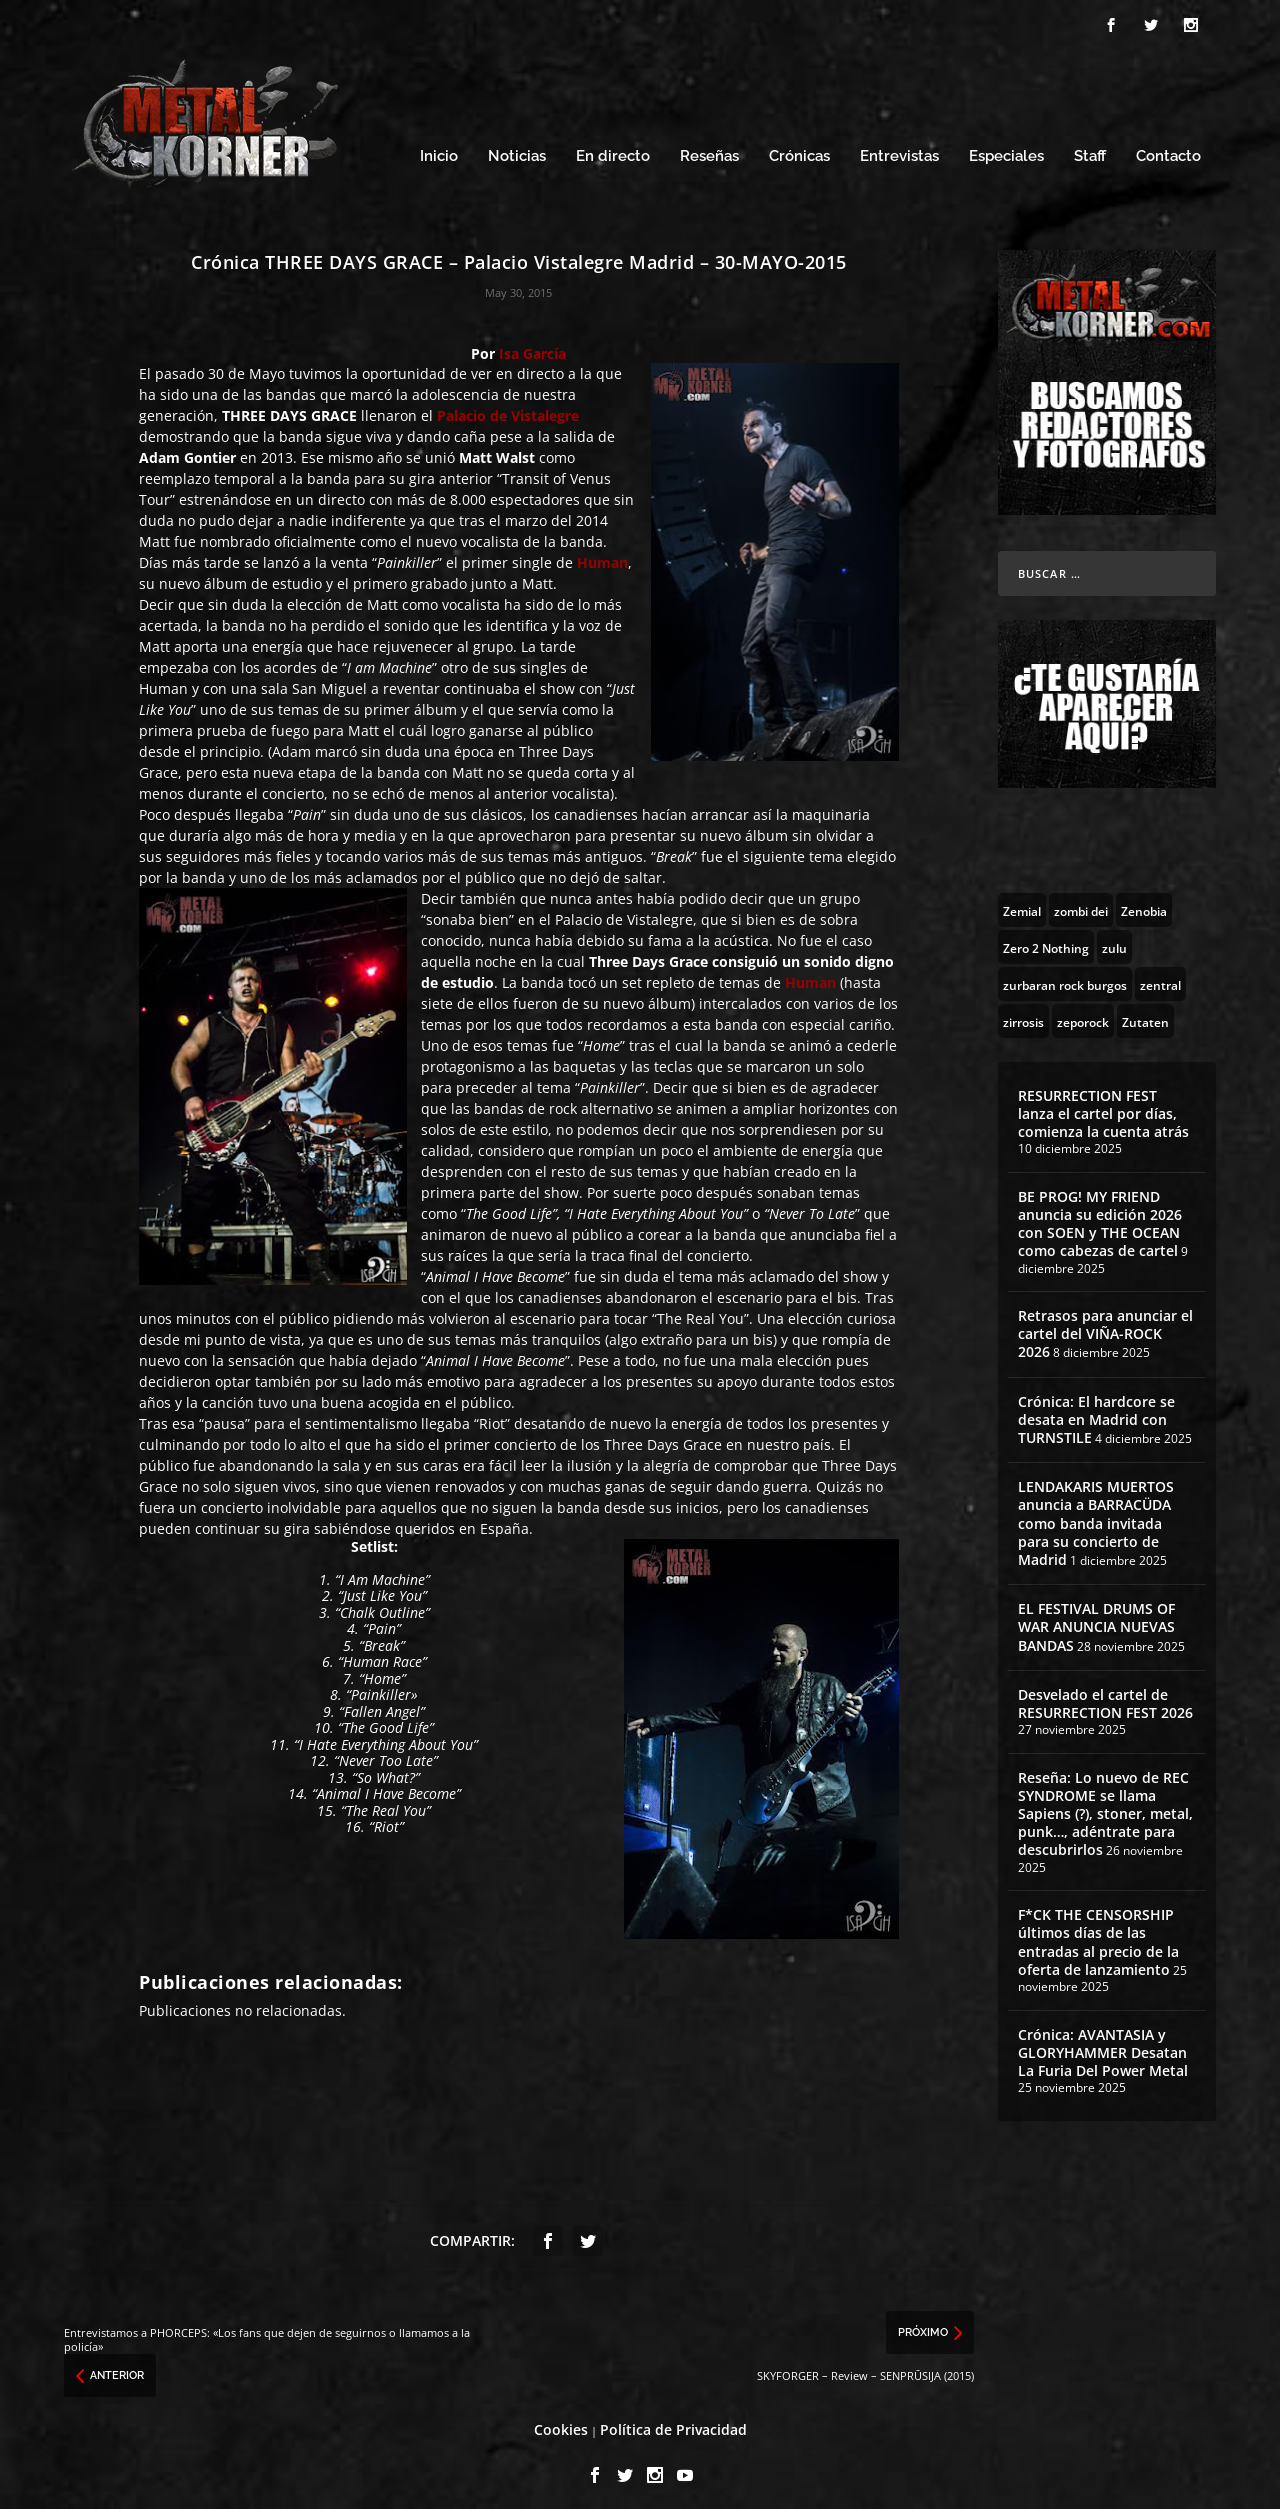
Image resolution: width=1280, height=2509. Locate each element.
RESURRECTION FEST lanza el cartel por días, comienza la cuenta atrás (1103, 1103)
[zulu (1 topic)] (1114, 937)
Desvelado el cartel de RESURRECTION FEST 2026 (1105, 1694)
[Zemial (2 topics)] (1022, 900)
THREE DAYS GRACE (289, 406)
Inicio (439, 147)
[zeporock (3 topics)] (1083, 1011)
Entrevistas (899, 147)
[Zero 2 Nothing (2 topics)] (1046, 937)
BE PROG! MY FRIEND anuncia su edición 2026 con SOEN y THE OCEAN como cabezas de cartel (1100, 1215)
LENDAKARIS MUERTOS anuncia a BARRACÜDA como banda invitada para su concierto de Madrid (1096, 1514)
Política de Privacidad (673, 2420)
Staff (1090, 147)
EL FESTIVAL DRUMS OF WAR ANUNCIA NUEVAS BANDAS (1096, 1617)
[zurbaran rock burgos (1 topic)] (1065, 974)
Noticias (517, 147)
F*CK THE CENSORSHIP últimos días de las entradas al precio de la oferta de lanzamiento (1098, 1933)
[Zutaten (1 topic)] (1145, 1011)
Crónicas (799, 147)
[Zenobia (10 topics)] (1144, 900)
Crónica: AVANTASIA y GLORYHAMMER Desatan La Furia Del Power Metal (1103, 2042)
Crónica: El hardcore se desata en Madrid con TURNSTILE (1096, 1410)
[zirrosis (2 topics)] (1023, 1011)
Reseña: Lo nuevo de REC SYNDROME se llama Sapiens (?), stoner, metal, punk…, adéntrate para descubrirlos (1105, 1805)
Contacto (1168, 147)
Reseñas (709, 147)
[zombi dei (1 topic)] (1081, 900)
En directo (613, 147)
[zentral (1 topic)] (1160, 974)
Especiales (1006, 147)
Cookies (561, 2420)
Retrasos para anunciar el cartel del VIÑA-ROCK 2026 (1105, 1324)
